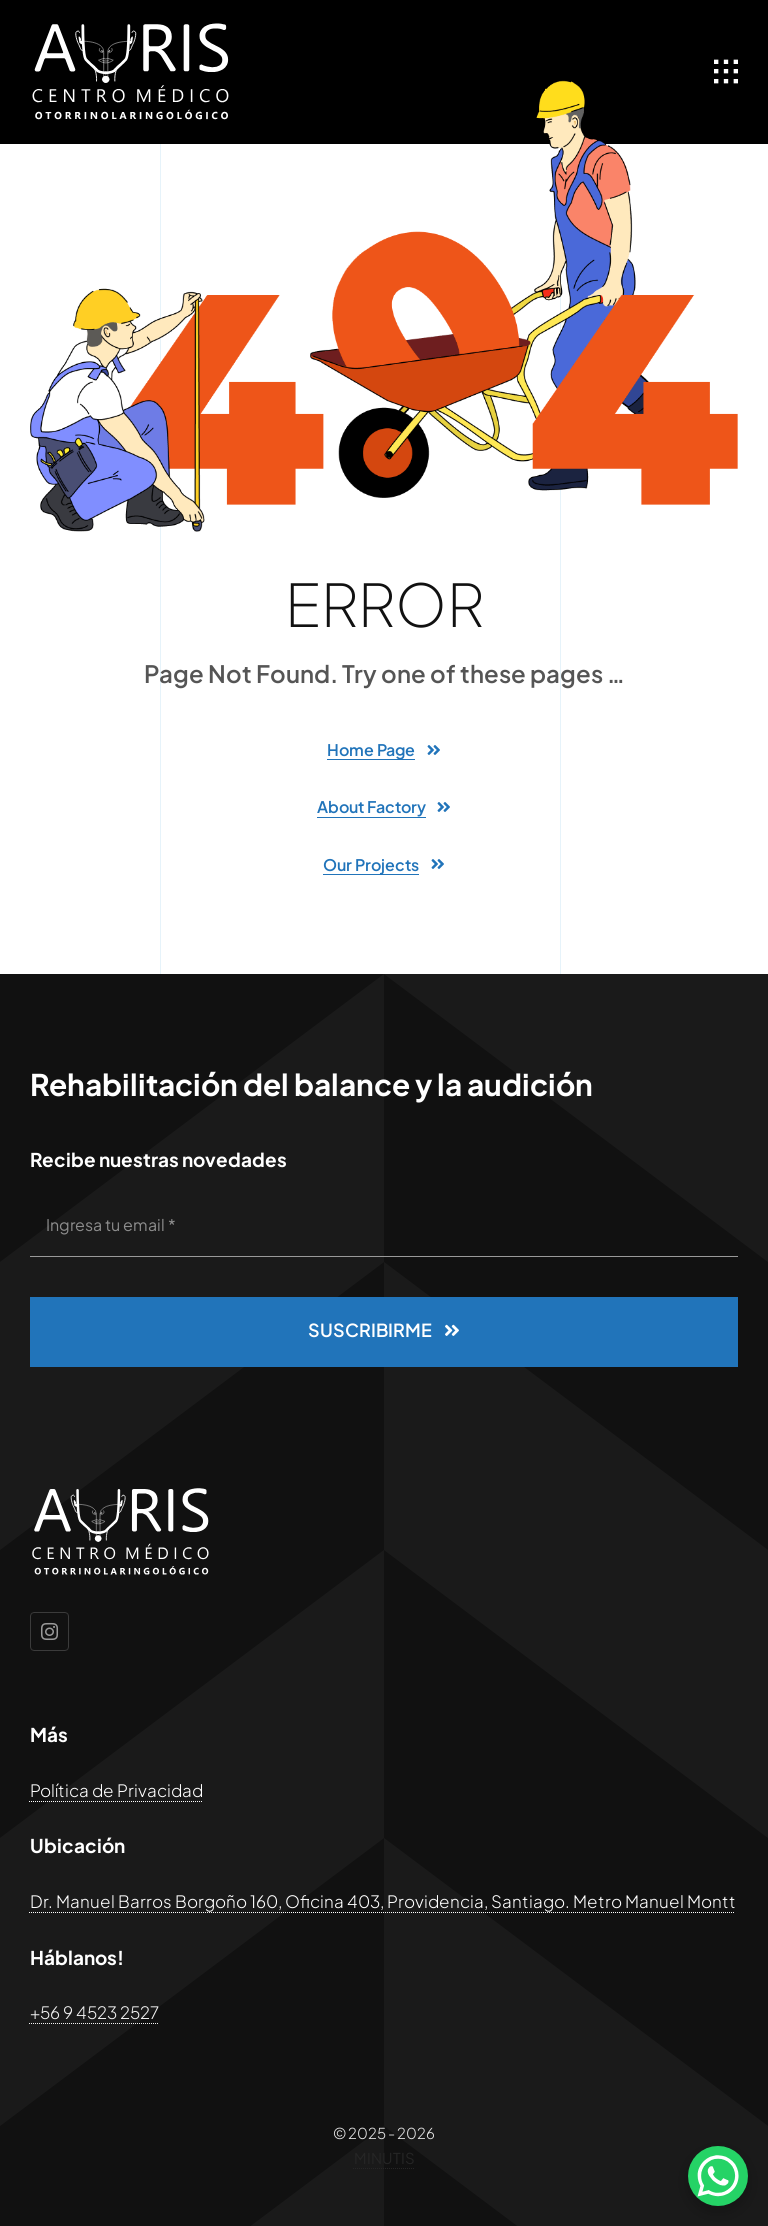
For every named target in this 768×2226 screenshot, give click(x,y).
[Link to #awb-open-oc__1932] (726, 72)
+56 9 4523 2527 (94, 2012)
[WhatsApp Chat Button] (718, 2176)
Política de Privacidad (116, 1790)
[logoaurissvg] (130, 30)
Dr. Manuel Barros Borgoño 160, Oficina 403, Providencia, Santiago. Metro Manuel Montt (383, 1901)
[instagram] (49, 1631)
